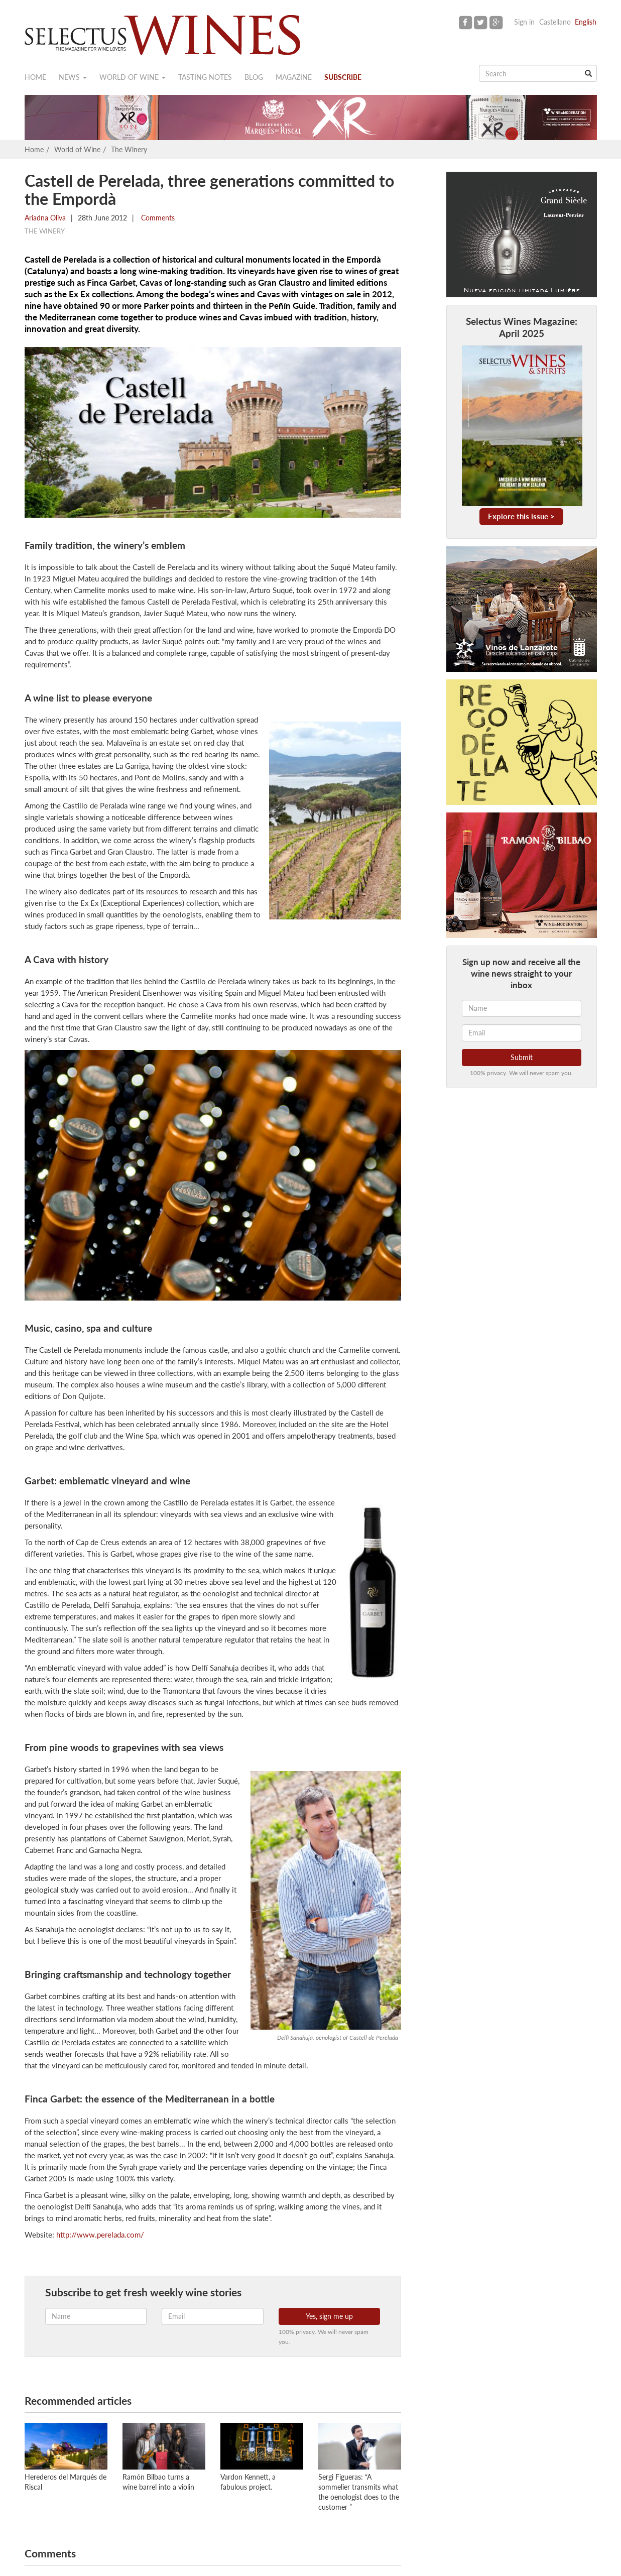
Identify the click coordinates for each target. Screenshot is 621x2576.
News (73, 77)
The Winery (129, 149)
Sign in (524, 22)
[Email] (521, 1032)
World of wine (132, 77)
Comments (157, 217)
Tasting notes (205, 77)
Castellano (555, 22)
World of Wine (77, 149)
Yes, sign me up (329, 2316)
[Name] (521, 1008)
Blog (253, 77)
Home (35, 77)
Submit (522, 1057)
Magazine (294, 77)
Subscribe (342, 77)
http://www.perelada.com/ (100, 2234)
